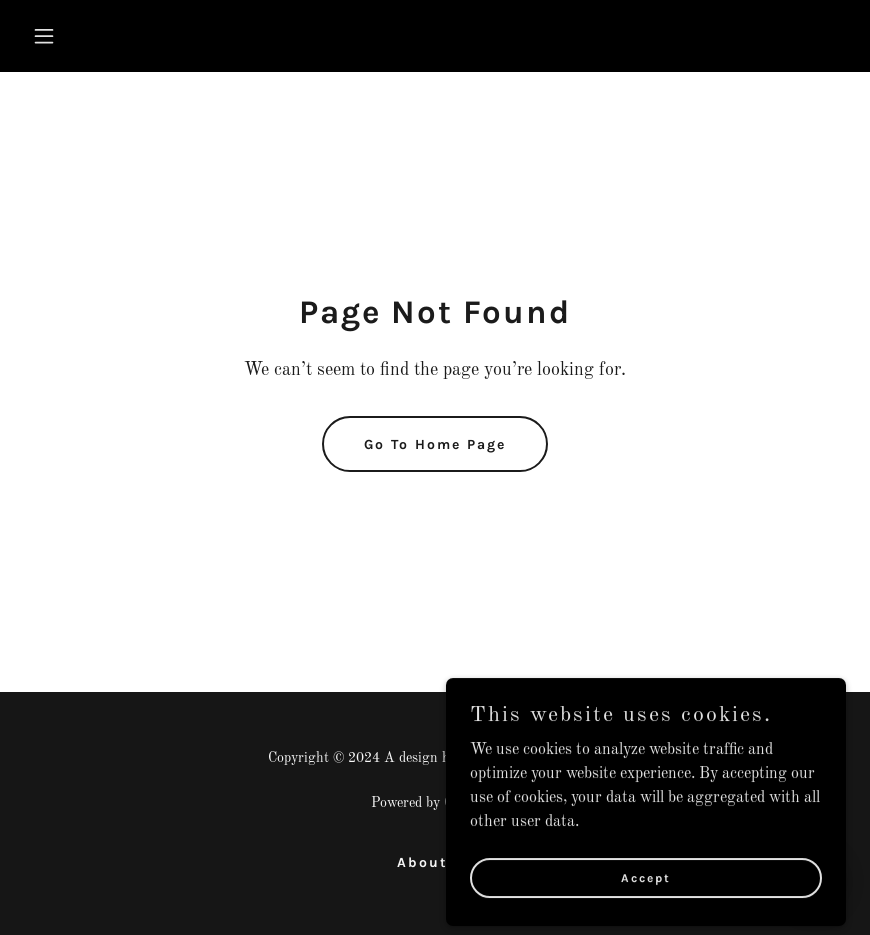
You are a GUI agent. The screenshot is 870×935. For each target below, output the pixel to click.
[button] (118, 36)
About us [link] (435, 862)
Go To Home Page (435, 444)
